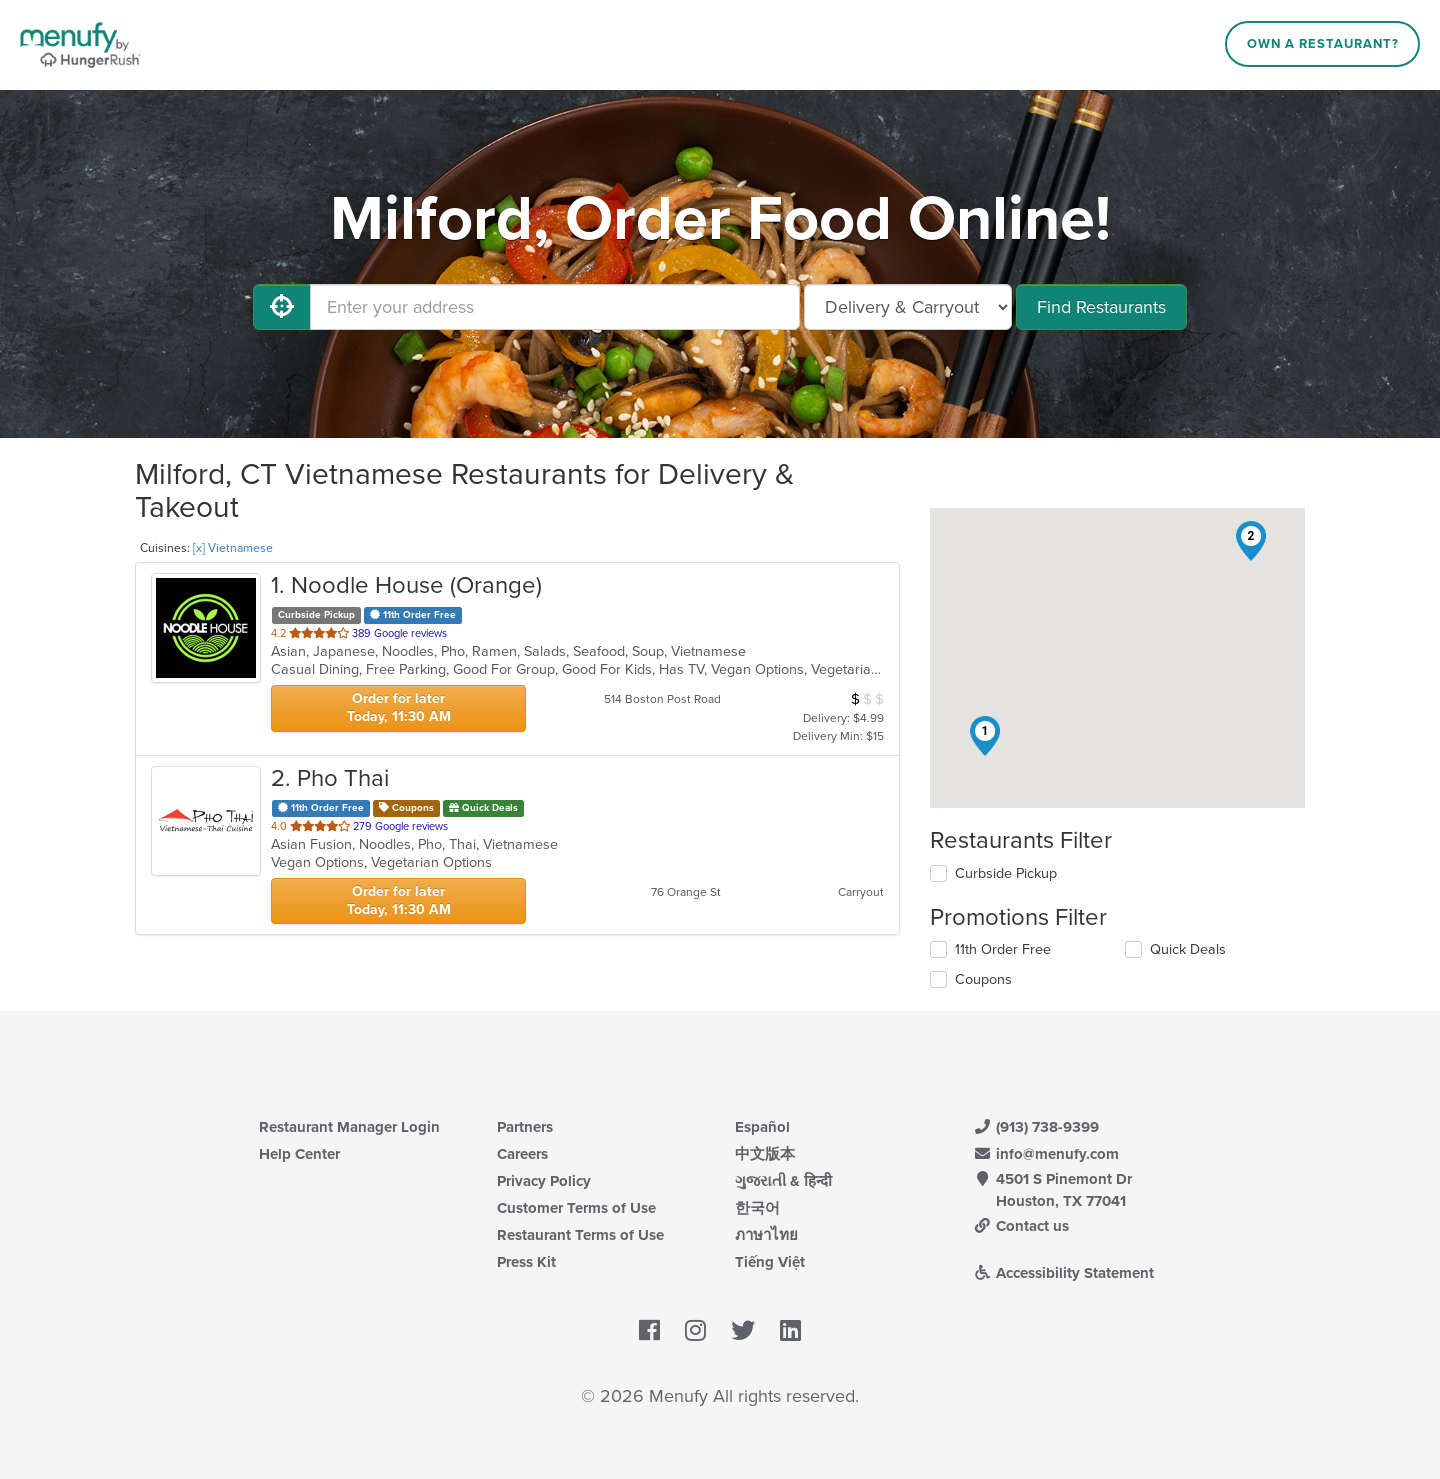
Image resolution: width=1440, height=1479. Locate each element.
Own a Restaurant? (1323, 44)
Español (762, 1127)
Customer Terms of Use (576, 1208)
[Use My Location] (282, 307)
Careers (522, 1154)
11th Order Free (1003, 949)
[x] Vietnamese (233, 548)
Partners (525, 1127)
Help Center (299, 1154)
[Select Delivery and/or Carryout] (908, 307)
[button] (985, 736)
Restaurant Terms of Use (580, 1235)
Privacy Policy (544, 1181)
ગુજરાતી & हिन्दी (783, 1181)
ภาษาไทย (766, 1235)
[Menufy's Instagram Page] (695, 1331)
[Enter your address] (555, 307)
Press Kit (526, 1262)
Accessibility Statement (1063, 1273)
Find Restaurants (1101, 307)
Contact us (1021, 1226)
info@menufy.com (1046, 1154)
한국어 (757, 1208)
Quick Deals (1188, 949)
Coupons (983, 979)
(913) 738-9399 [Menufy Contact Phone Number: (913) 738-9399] (1036, 1127)
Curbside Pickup (1006, 873)
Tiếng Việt (770, 1262)
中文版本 (765, 1154)
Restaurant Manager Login (349, 1127)
